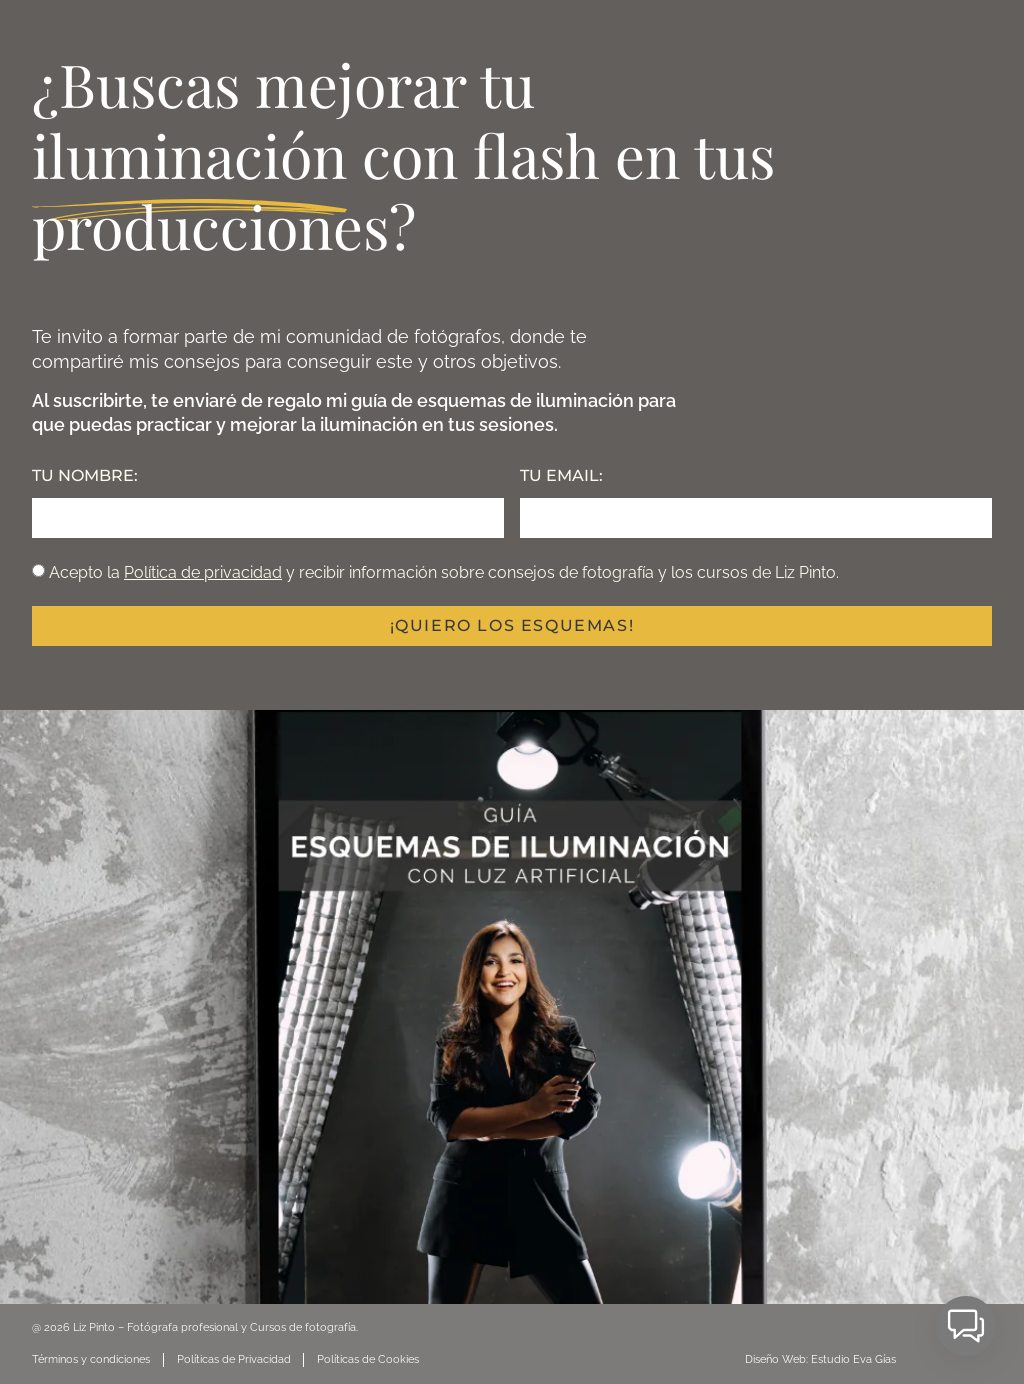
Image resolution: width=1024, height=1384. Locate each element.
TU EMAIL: (561, 475)
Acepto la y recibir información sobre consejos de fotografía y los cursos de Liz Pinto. (444, 572)
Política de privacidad (203, 572)
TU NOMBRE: (85, 475)
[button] (966, 1326)
